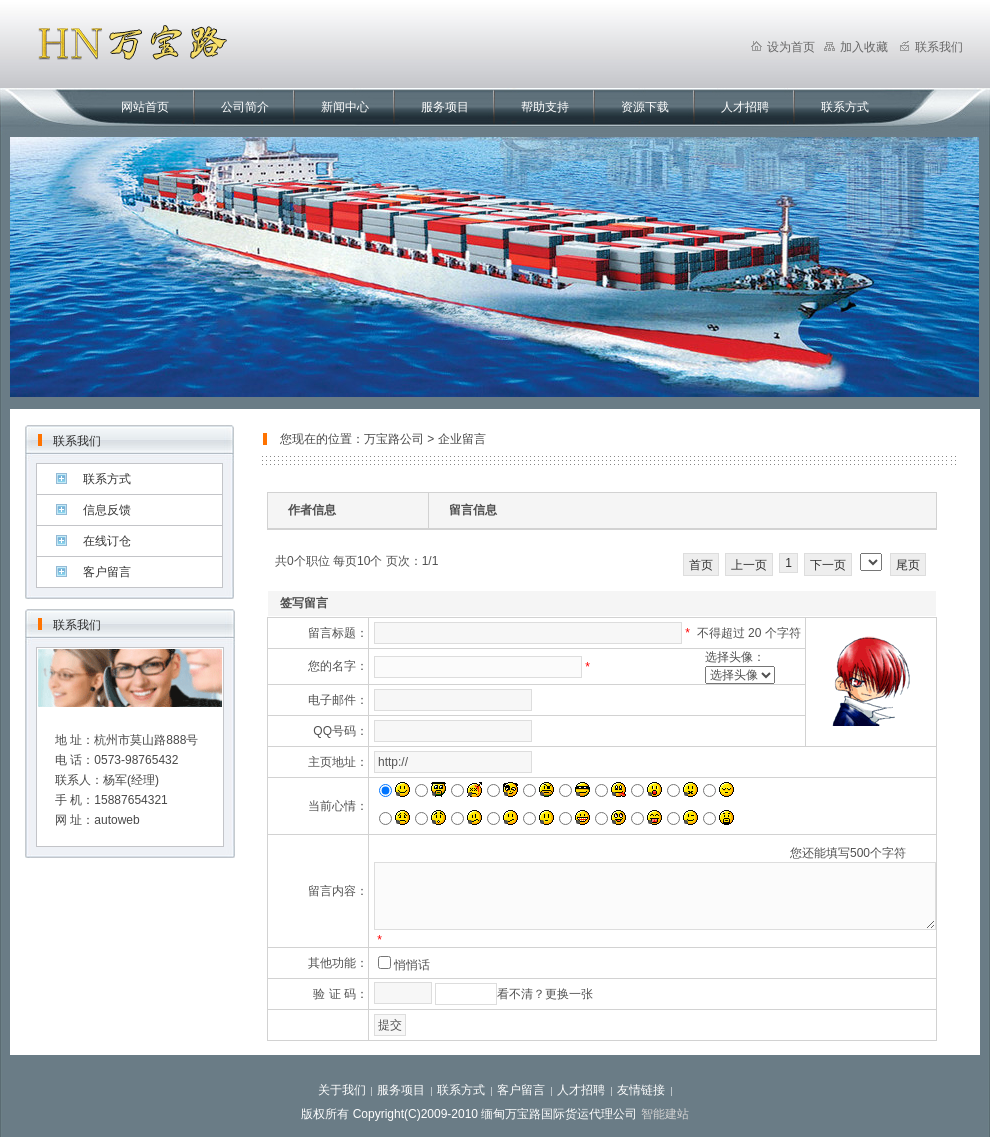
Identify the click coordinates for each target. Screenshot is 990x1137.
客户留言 (107, 572)
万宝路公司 (394, 439)
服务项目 (445, 107)
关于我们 (342, 1090)
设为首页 (783, 47)
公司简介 (245, 107)
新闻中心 (345, 107)
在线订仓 (107, 541)
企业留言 (462, 439)
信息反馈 (107, 510)
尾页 (908, 565)
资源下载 (645, 107)
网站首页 (145, 107)
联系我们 (931, 47)
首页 (701, 565)
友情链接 (641, 1090)
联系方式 (845, 107)
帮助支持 (545, 107)
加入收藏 (856, 47)
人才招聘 (745, 107)
